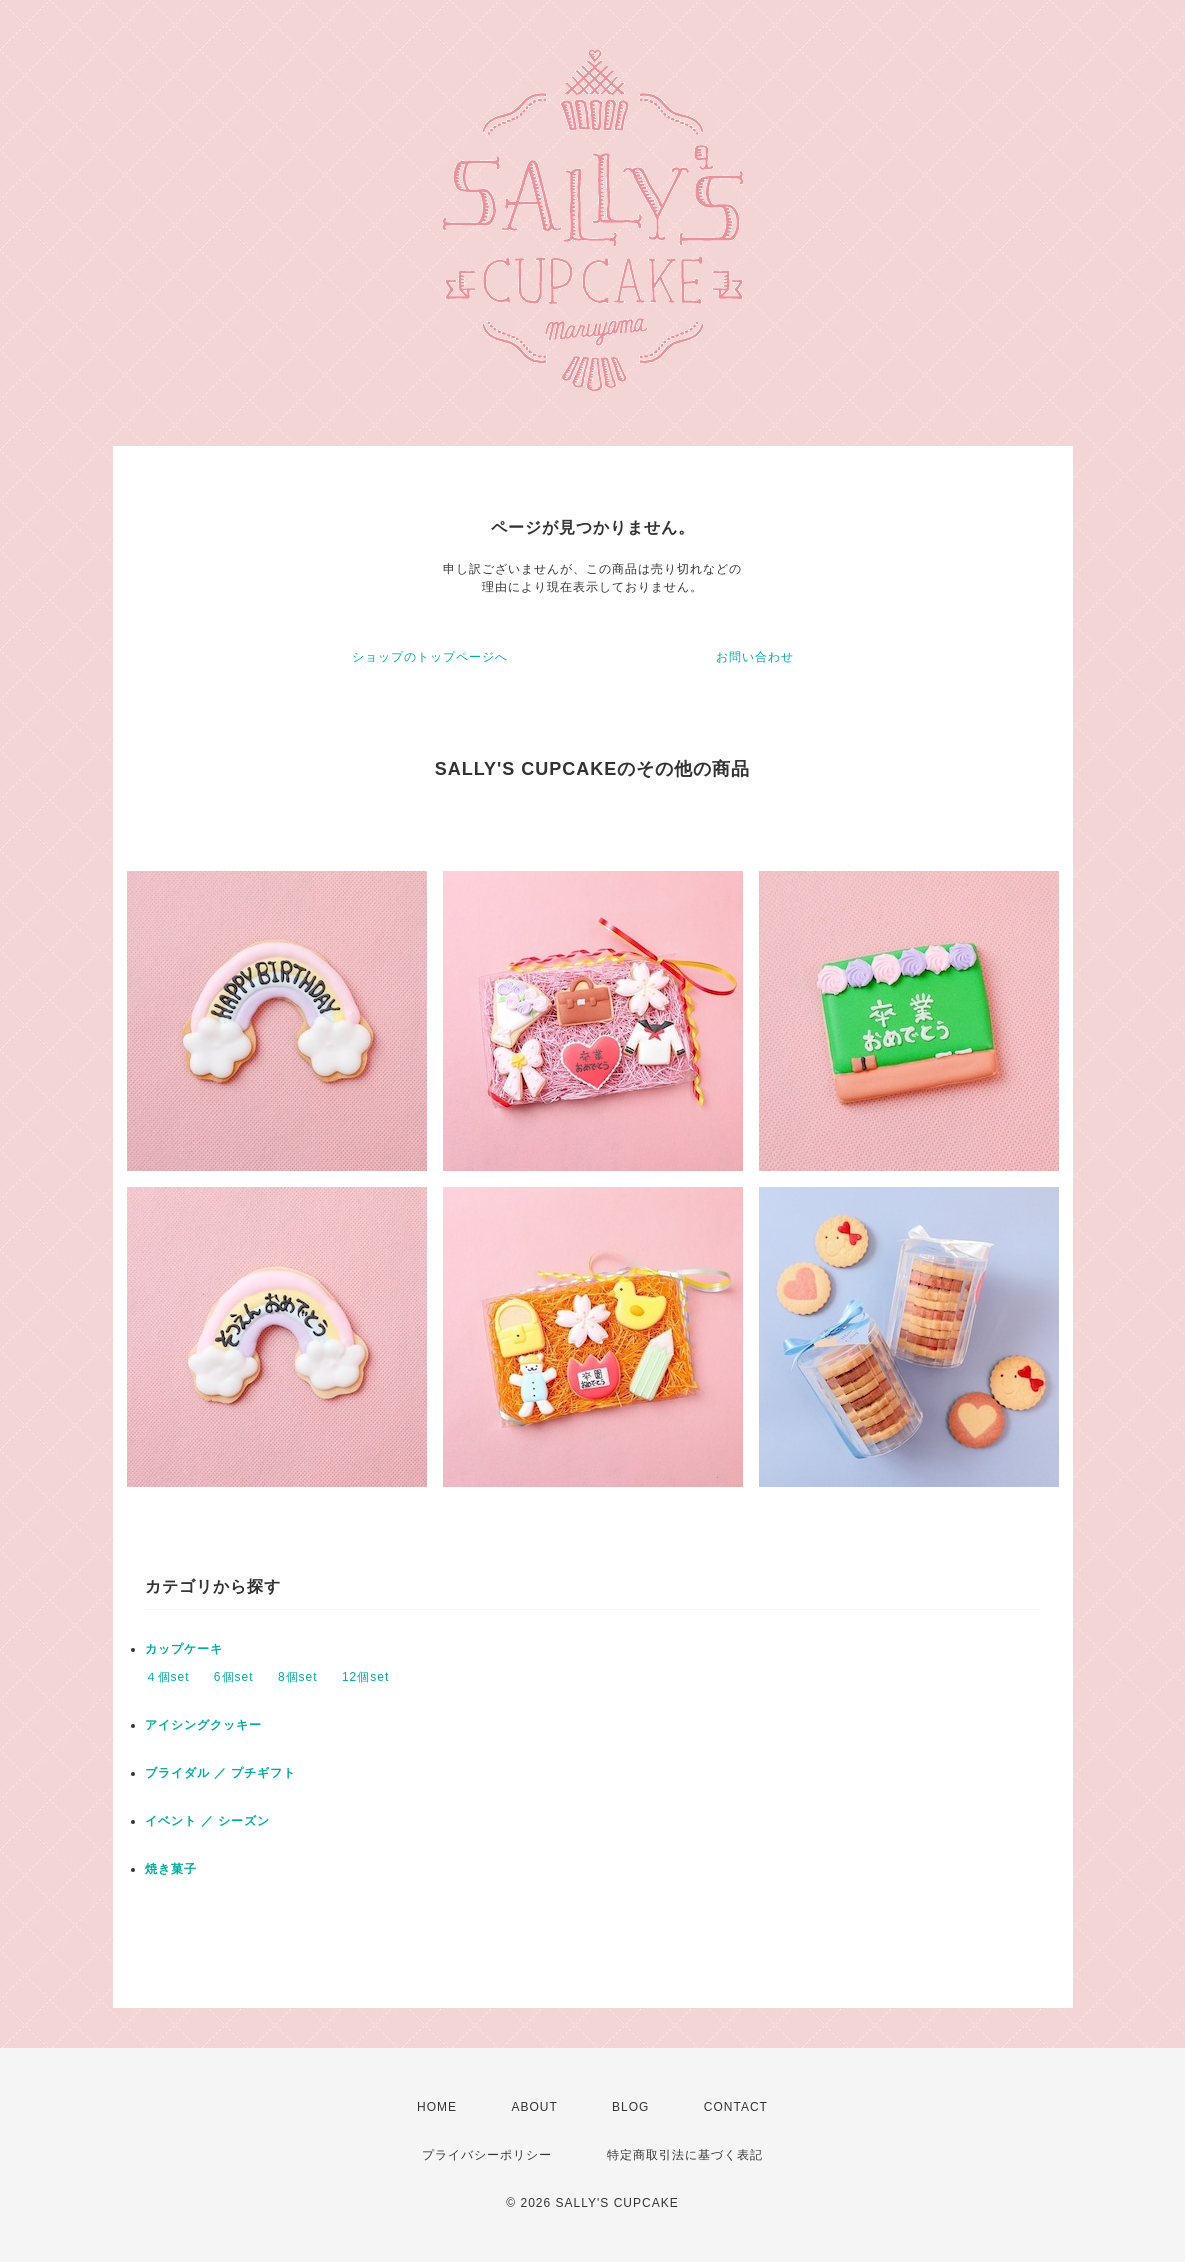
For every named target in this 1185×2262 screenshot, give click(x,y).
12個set (365, 1677)
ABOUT (534, 2107)
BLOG (630, 2107)
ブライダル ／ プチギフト (221, 1773)
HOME (437, 2107)
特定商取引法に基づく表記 (685, 2155)
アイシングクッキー (203, 1725)
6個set (234, 1677)
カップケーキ (184, 1649)
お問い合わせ (755, 657)
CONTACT (736, 2107)
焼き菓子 (171, 1869)
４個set (167, 1677)
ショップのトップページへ (430, 657)
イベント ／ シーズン (208, 1821)
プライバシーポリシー (487, 2155)
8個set (298, 1677)
